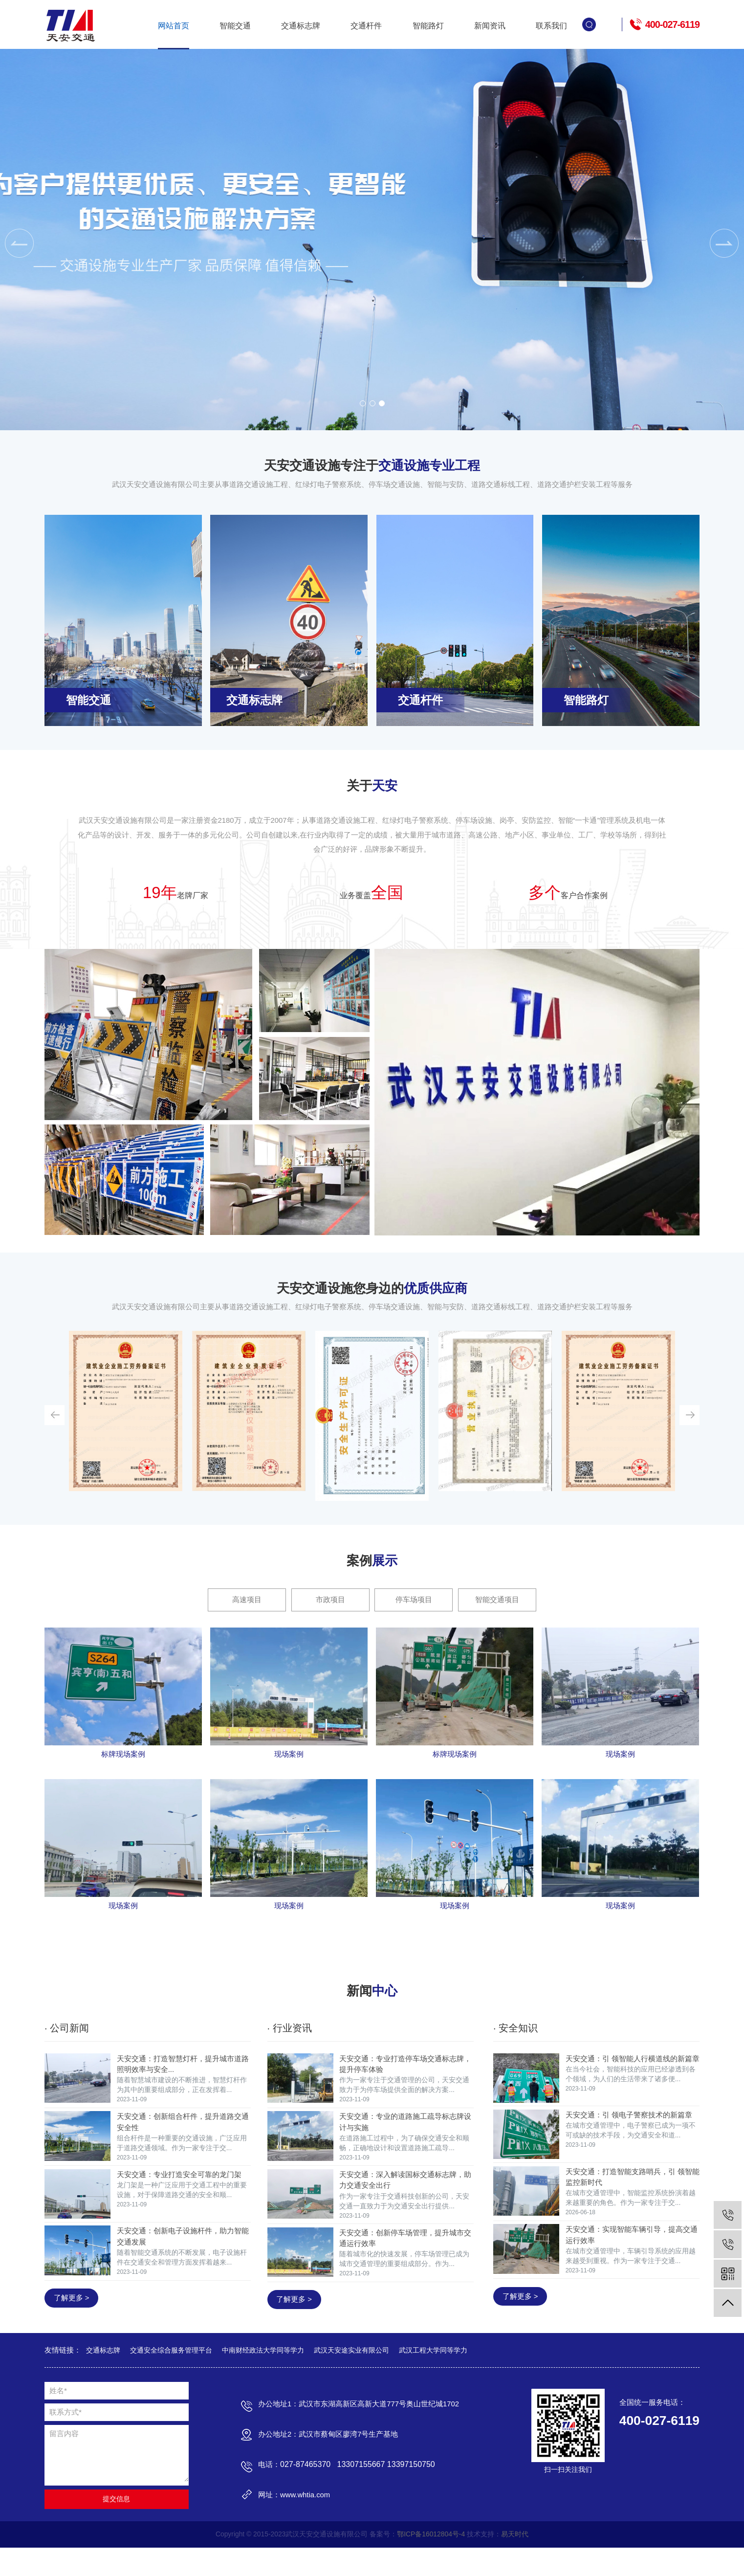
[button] (363, 403)
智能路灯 (428, 26)
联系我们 (551, 26)
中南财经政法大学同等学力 (263, 2377)
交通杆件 (366, 26)
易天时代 (516, 2562)
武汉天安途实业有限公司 (351, 2377)
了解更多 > (71, 2323)
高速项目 (246, 1615)
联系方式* (65, 2439)
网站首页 (173, 26)
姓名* (58, 2417)
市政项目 (330, 1615)
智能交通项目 (498, 1615)
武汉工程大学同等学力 (433, 2377)
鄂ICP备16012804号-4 (432, 2562)
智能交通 (235, 26)
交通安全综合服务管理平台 (171, 2377)
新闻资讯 (489, 26)
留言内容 (64, 2460)
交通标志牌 (300, 26)
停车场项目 (413, 1615)
